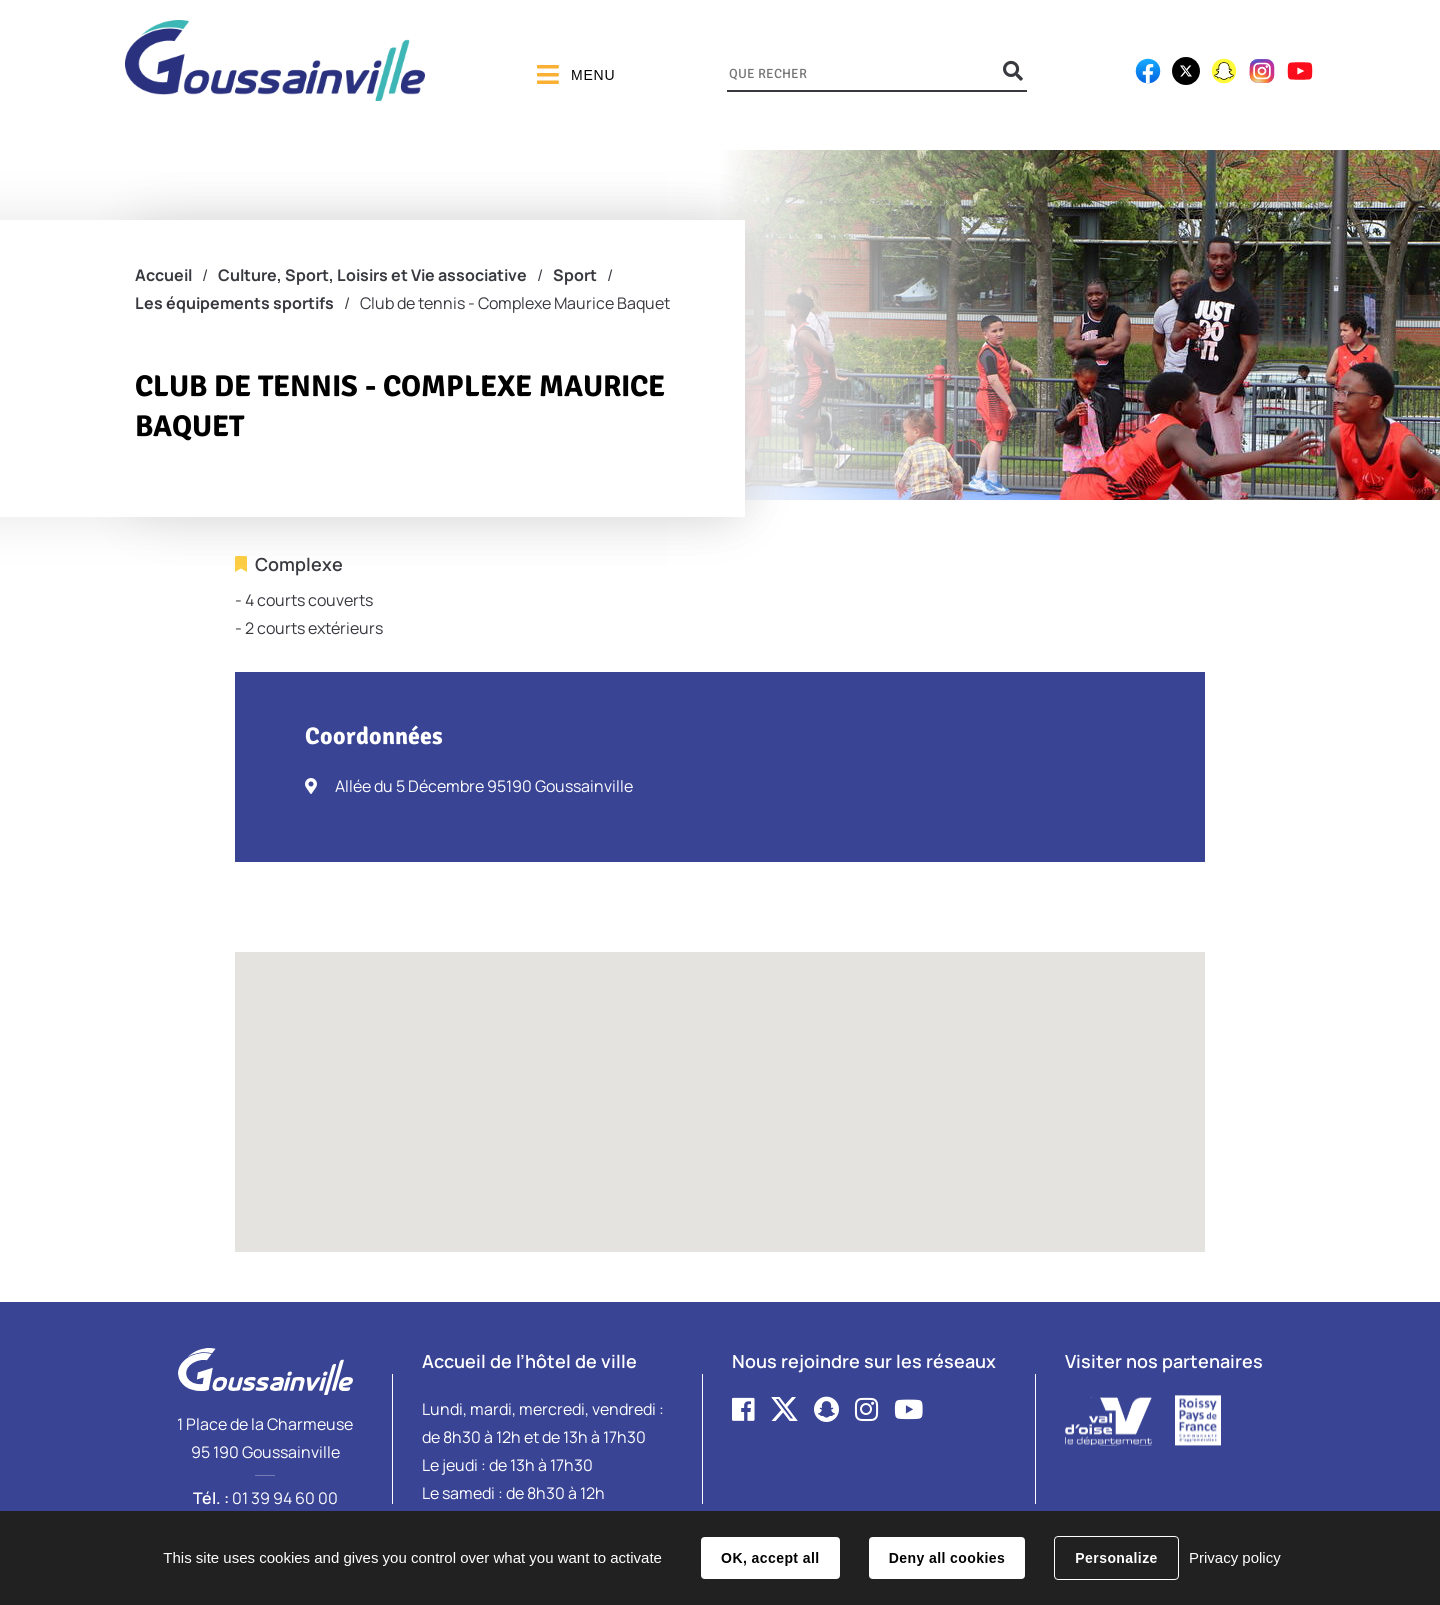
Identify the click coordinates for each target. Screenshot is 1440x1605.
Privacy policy (1235, 1557)
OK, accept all (770, 1558)
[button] (720, 1083)
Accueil (163, 275)
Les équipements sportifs (234, 303)
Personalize (1116, 1558)
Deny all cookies (947, 1558)
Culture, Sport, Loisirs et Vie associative (372, 275)
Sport (575, 275)
